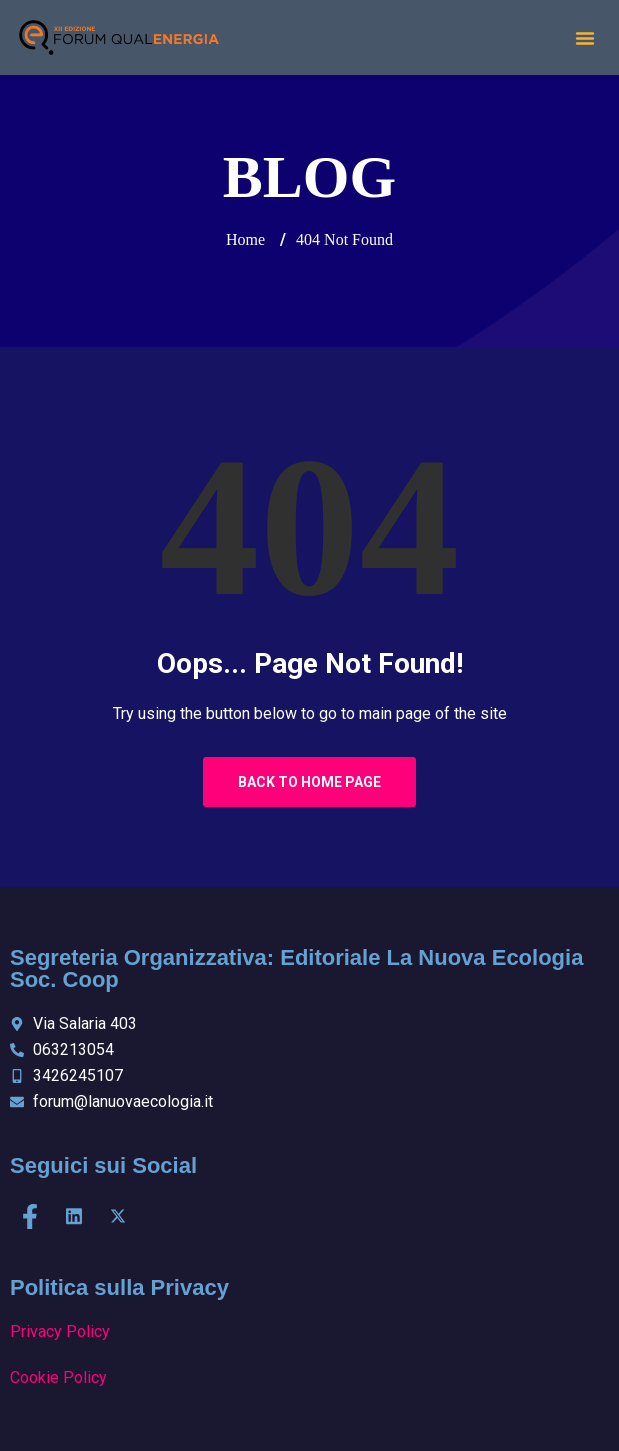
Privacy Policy (60, 1331)
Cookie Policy (58, 1377)
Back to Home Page (309, 782)
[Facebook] (30, 1217)
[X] (118, 1217)
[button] (585, 38)
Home (245, 239)
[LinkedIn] (74, 1217)
